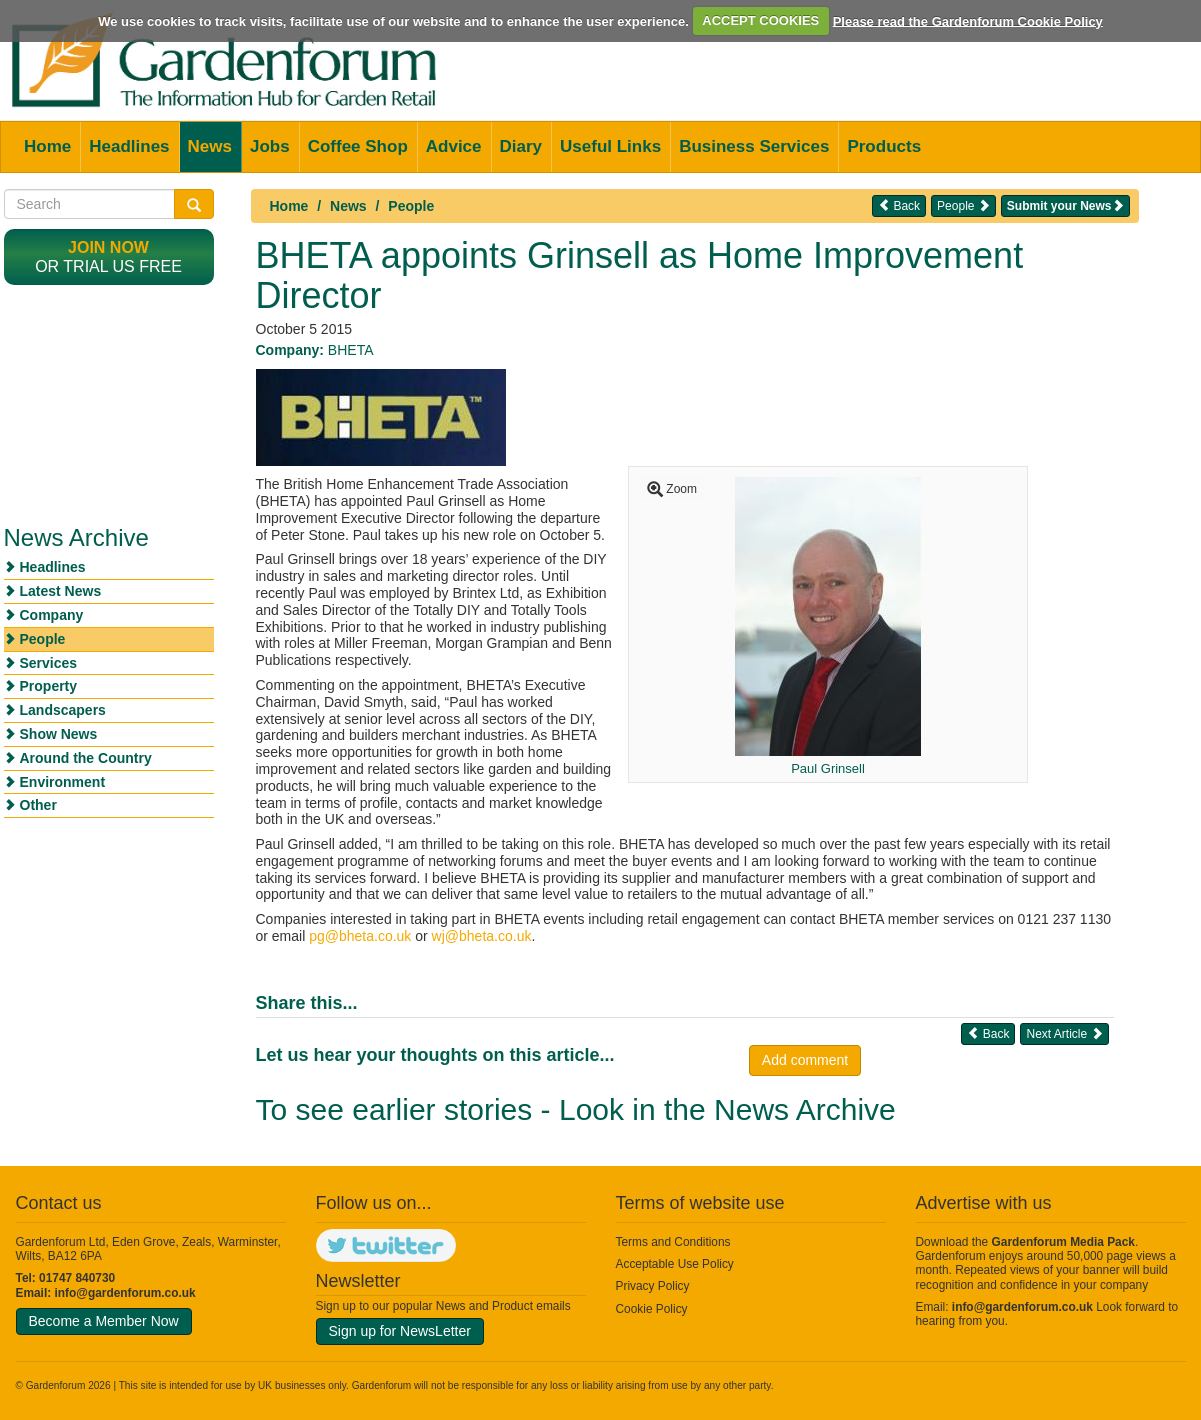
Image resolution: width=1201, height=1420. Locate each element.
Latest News (61, 591)
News (210, 146)
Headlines (129, 146)
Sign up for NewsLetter (400, 1331)
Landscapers (63, 710)
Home (47, 146)
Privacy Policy (653, 1286)
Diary (521, 146)
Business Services (754, 146)
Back (899, 205)
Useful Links (610, 146)
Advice (454, 146)
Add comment (805, 1060)
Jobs (270, 146)
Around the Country (86, 758)
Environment (63, 782)
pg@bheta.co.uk (360, 936)
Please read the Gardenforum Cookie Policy (968, 20)
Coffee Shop (358, 146)
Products (884, 146)
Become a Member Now (104, 1321)
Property (49, 686)
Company (52, 615)
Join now (108, 247)
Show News (59, 734)
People (411, 206)
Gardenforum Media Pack (1063, 1242)
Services (49, 663)
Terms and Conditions (673, 1242)
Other (38, 805)
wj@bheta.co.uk (482, 936)
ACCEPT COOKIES (760, 20)
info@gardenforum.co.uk (125, 1293)
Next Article (1064, 1033)
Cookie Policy (652, 1309)
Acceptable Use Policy (675, 1264)
